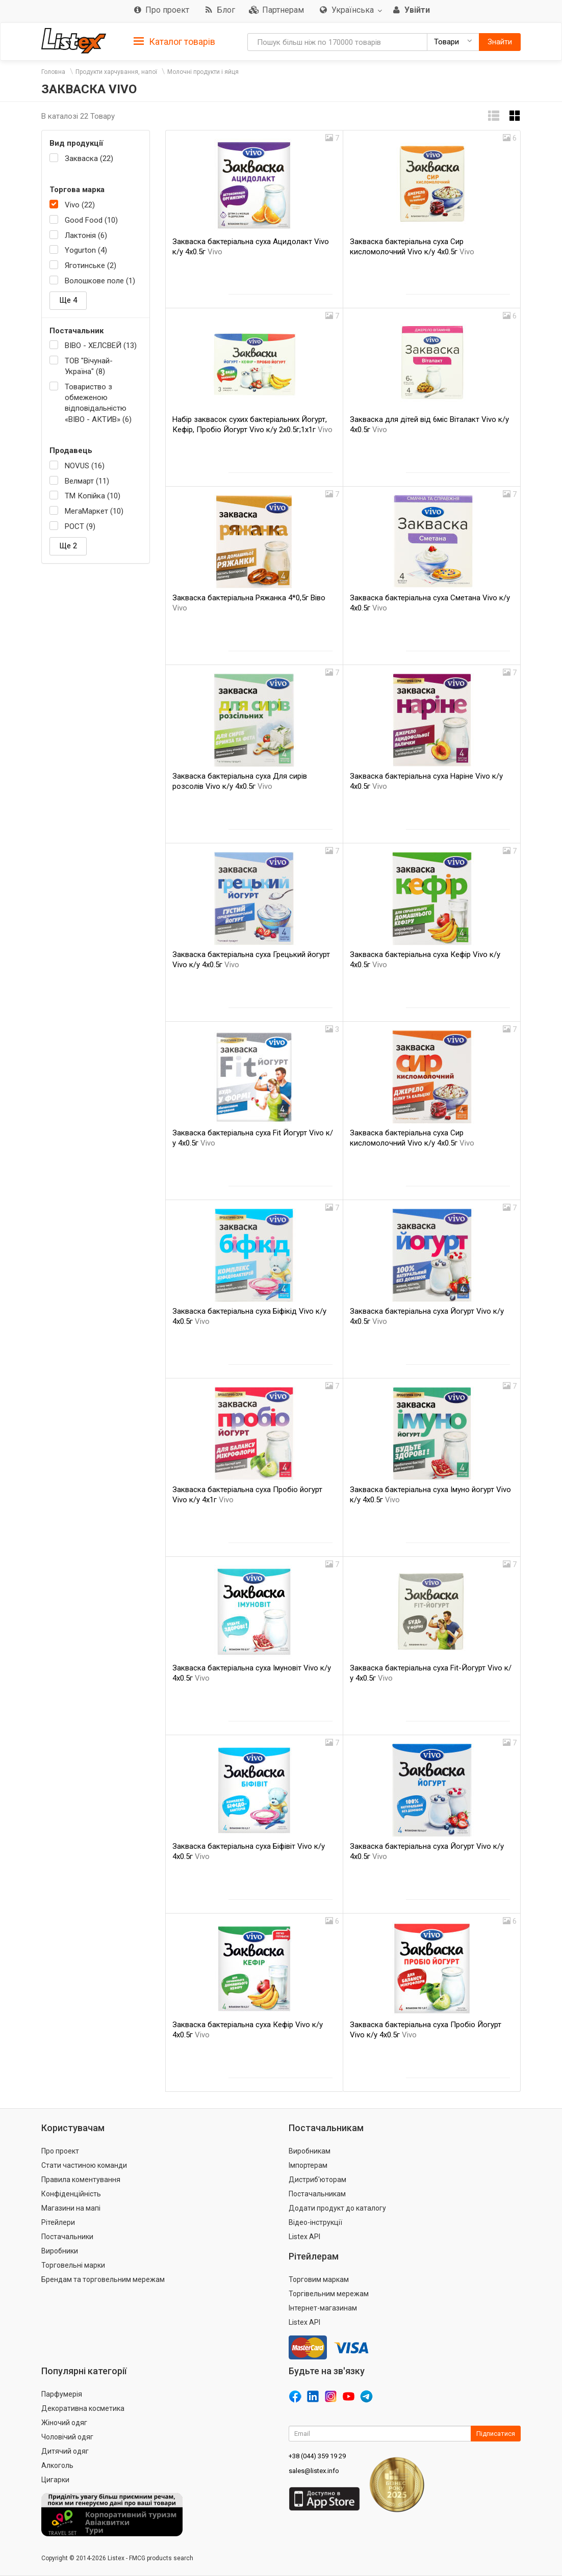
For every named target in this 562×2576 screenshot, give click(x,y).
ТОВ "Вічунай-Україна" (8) (89, 366)
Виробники (59, 2251)
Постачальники (67, 2237)
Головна (53, 71)
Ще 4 (68, 300)
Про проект (60, 2151)
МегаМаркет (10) (94, 511)
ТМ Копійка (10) (92, 495)
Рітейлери (58, 2222)
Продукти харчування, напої (116, 71)
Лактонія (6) (86, 235)
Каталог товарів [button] (174, 41)
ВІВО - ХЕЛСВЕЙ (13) (101, 345)
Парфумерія (61, 2394)
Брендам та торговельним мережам (103, 2279)
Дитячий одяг (65, 2451)
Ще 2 (68, 545)
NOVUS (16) (85, 465)
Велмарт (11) (87, 481)
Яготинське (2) (90, 265)
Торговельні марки (73, 2265)
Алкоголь (57, 2465)
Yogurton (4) (86, 250)
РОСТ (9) (80, 526)
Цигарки (55, 2480)
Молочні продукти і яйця (203, 71)
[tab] (174, 41)
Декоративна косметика (82, 2408)
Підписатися (495, 2433)
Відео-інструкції (315, 2222)
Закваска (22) (89, 158)
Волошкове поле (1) (100, 280)
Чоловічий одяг (67, 2437)
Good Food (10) (91, 220)
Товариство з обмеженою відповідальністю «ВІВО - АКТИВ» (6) (98, 403)
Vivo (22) (80, 204)
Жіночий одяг (64, 2423)
